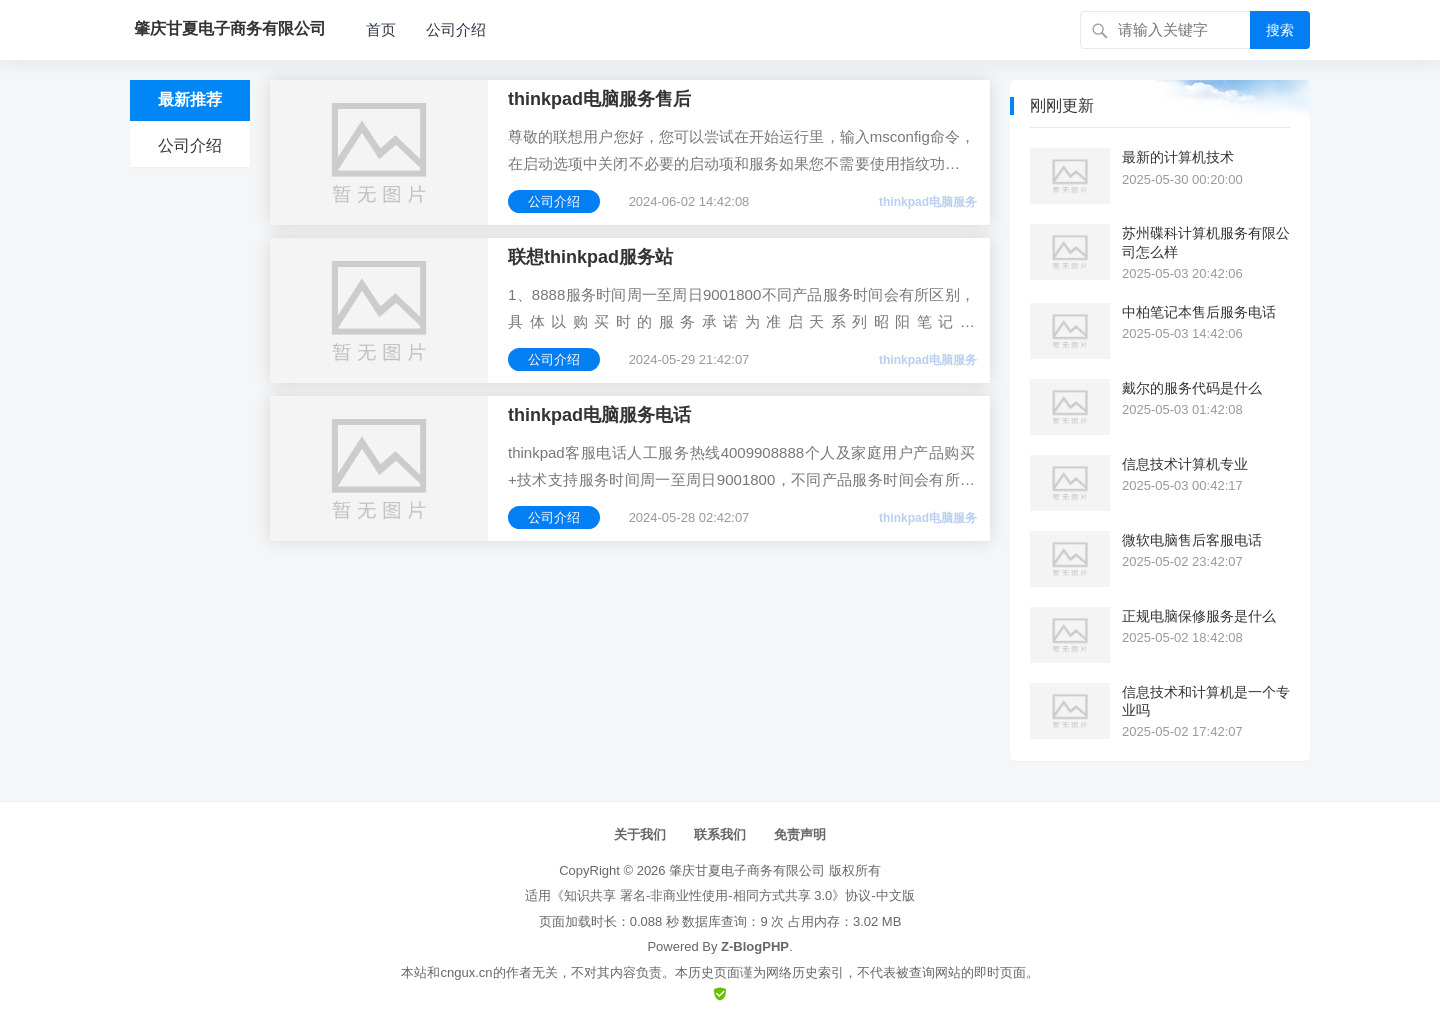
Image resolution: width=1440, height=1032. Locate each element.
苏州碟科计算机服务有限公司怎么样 (1206, 242)
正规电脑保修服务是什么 (1199, 616)
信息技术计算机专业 (1185, 464)
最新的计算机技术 (1178, 157)
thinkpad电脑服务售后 (599, 99)
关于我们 (640, 834)
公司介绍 (456, 29)
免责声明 (800, 834)
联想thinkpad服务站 (590, 257)
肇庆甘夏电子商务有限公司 (747, 870)
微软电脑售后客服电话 (1192, 540)
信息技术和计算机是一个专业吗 (1206, 701)
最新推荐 (190, 99)
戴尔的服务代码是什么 (1192, 388)
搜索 (1280, 30)
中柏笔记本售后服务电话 (1199, 312)
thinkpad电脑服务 (928, 202)
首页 (381, 29)
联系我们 (720, 834)
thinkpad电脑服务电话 (599, 415)
